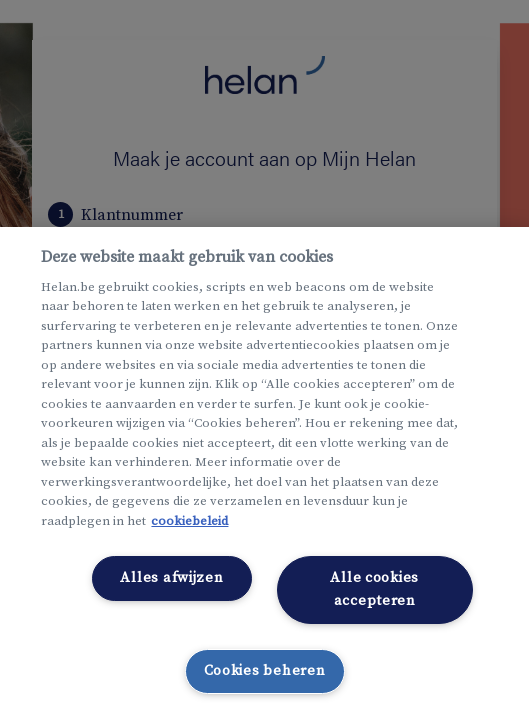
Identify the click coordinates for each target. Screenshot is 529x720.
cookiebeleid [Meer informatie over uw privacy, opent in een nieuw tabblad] (189, 521)
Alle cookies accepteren (374, 589)
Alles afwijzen (171, 578)
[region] (264, 473)
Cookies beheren (265, 671)
